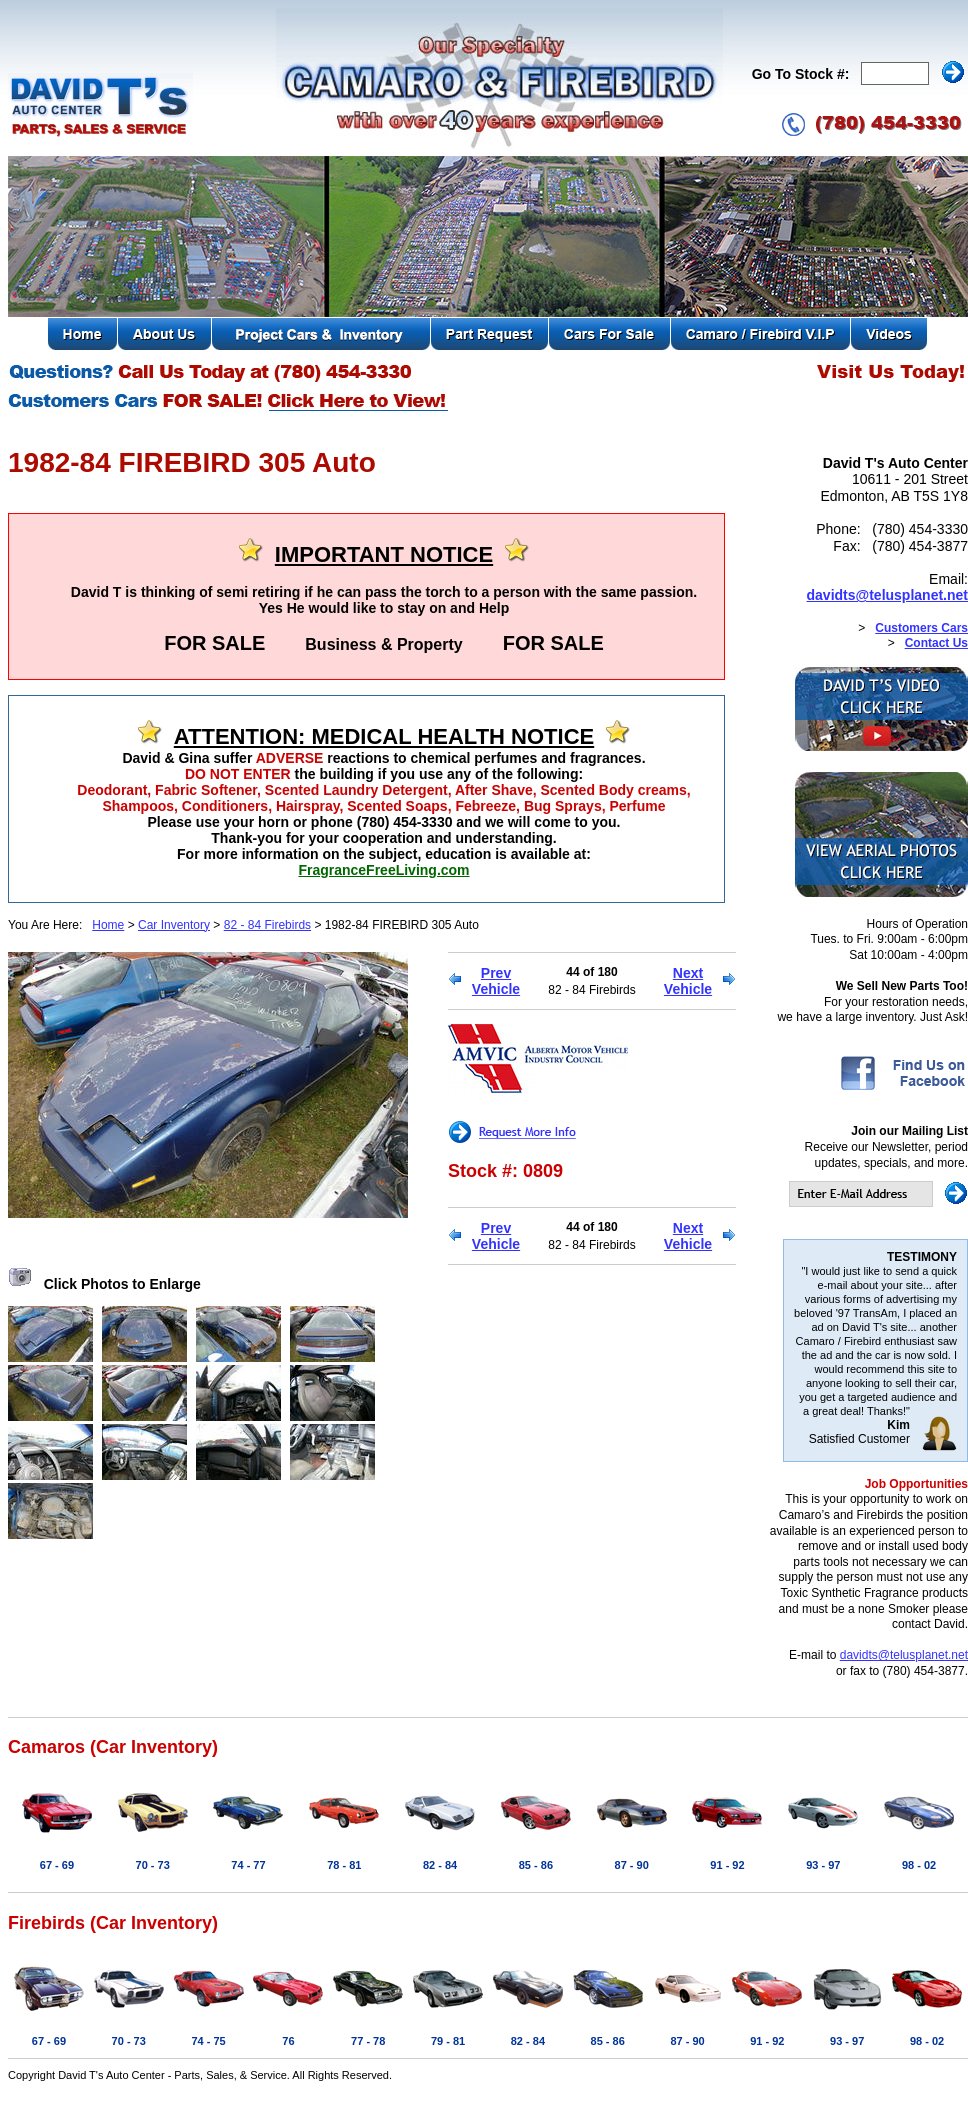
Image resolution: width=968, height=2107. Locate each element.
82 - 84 (440, 1865)
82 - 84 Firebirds (267, 925)
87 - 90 (632, 1865)
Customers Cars (921, 628)
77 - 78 (368, 2041)
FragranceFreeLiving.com (383, 870)
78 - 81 (344, 1865)
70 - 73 (153, 1865)
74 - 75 (208, 2041)
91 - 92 (727, 1865)
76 (288, 2041)
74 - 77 (248, 1865)
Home (108, 925)
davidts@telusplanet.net (887, 595)
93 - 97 (823, 1865)
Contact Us (936, 643)
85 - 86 (536, 1865)
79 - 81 (448, 2041)
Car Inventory (174, 925)
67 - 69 (57, 1865)
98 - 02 (919, 1865)
